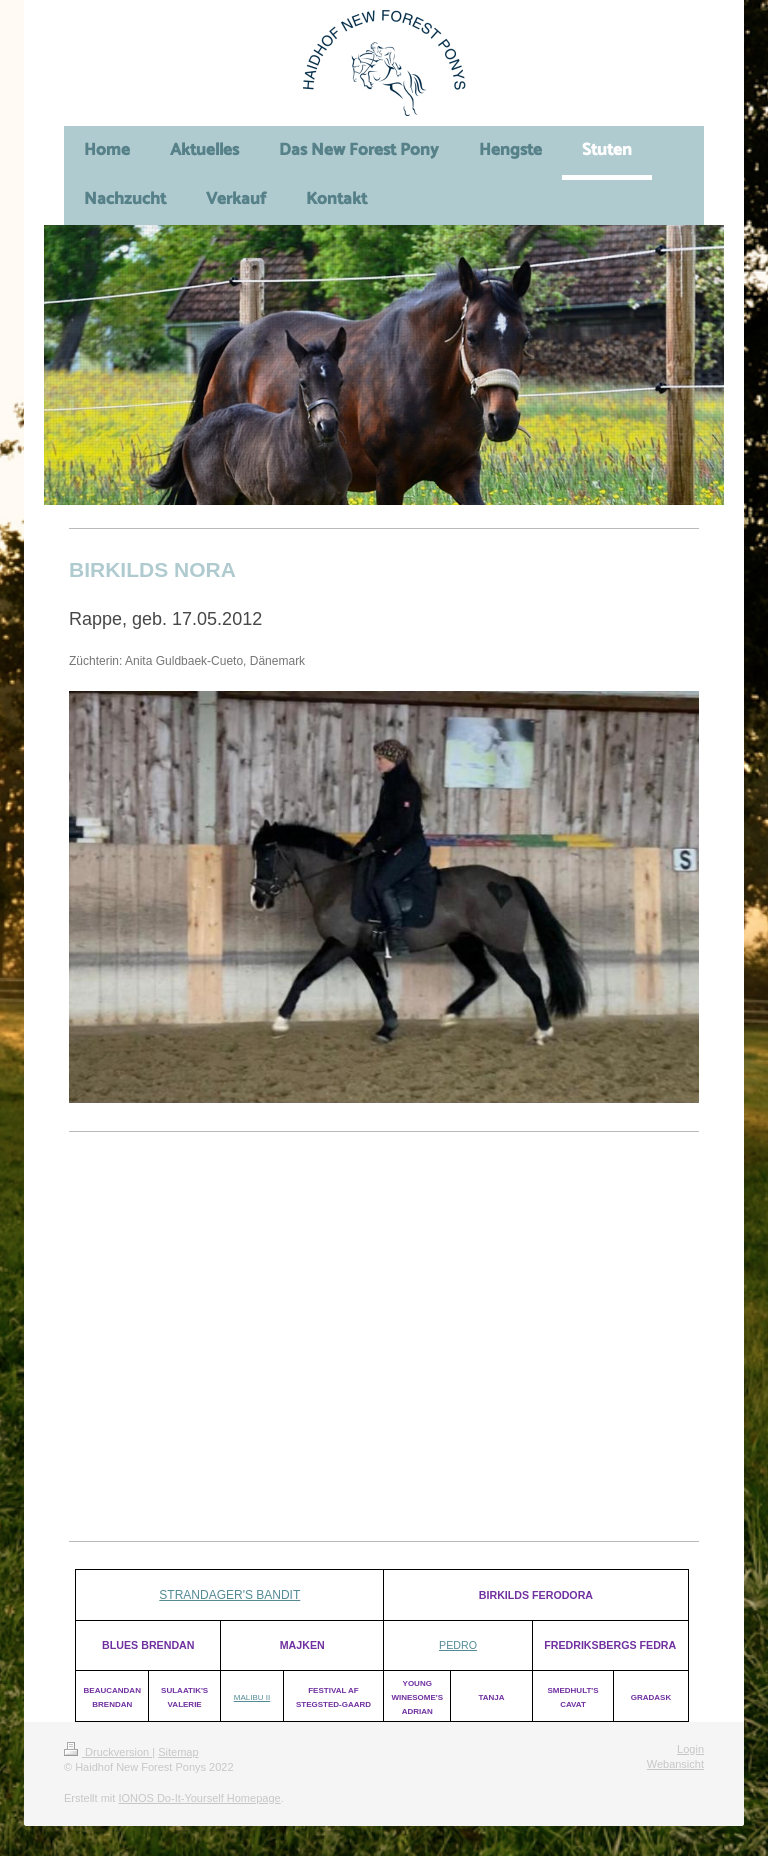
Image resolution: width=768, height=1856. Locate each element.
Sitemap (178, 1752)
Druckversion (108, 1752)
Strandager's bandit (229, 1595)
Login (690, 1749)
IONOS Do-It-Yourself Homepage (199, 1798)
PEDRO (458, 1645)
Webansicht (675, 1764)
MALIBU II (252, 1697)
